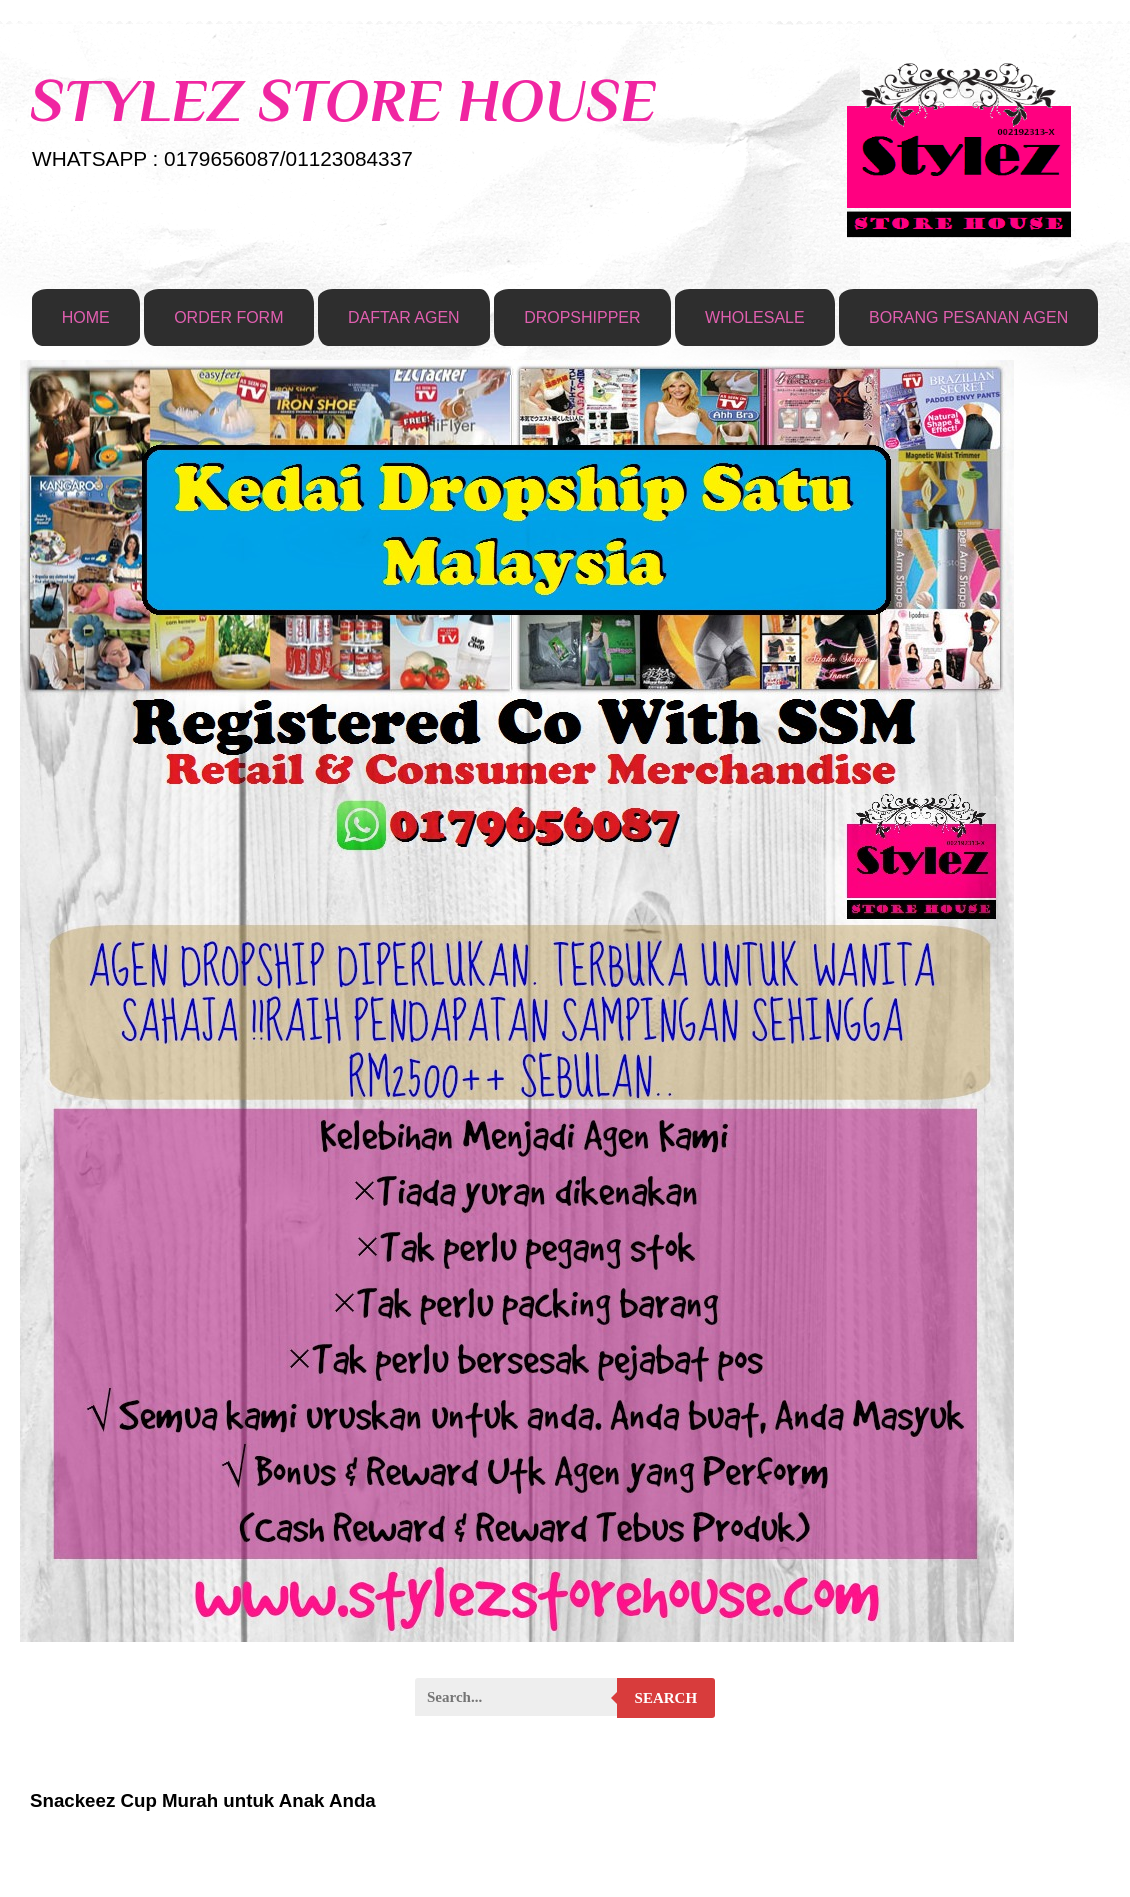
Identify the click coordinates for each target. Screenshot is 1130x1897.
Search (666, 1698)
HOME (86, 317)
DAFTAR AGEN (404, 317)
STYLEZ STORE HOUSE (343, 100)
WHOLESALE (755, 317)
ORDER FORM (228, 317)
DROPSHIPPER (582, 317)
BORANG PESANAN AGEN (968, 317)
